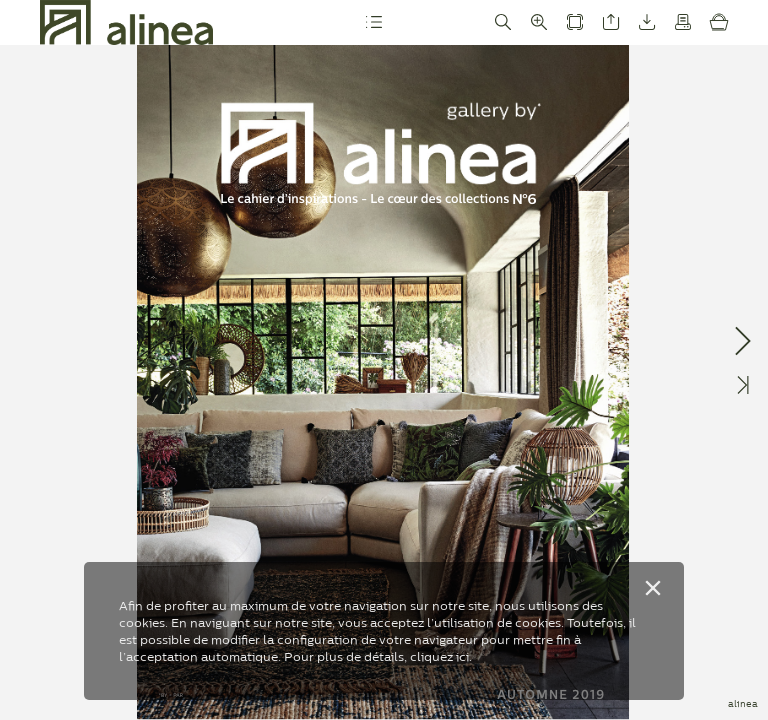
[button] (374, 22)
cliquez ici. (441, 656)
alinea (743, 703)
